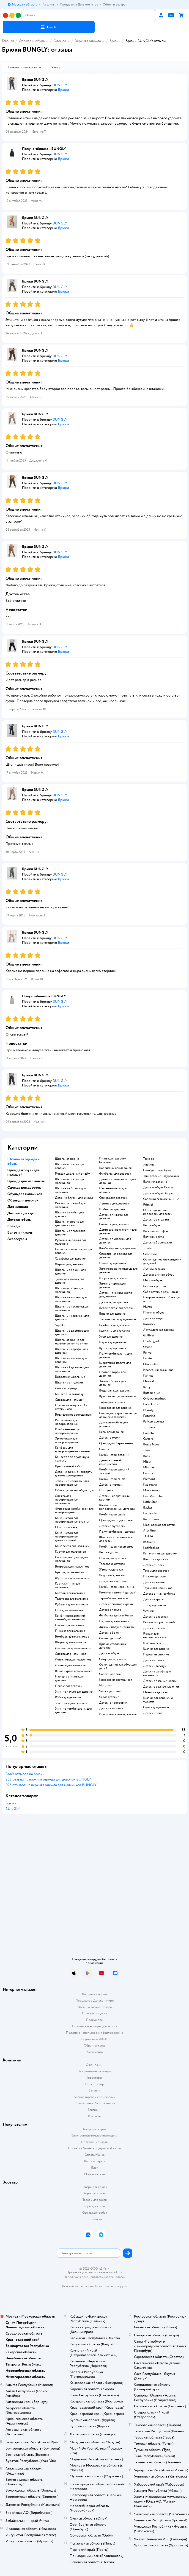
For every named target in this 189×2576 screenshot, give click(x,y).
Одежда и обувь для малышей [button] (23, 1172)
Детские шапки (154, 1628)
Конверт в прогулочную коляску (72, 1458)
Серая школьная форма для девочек (73, 1251)
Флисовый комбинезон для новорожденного (74, 1510)
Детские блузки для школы (74, 1198)
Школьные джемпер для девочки (72, 1332)
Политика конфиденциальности (94, 2026)
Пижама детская (154, 1576)
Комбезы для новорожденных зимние (72, 1449)
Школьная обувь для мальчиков (69, 1290)
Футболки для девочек (115, 1174)
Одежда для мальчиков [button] (26, 1181)
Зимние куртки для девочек (112, 1285)
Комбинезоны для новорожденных (67, 1431)
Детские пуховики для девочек (115, 1240)
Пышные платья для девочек (112, 1190)
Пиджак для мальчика (114, 1621)
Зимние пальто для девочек (74, 1692)
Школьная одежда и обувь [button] (23, 1161)
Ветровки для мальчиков (72, 1566)
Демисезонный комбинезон (110, 1462)
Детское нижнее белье (159, 1594)
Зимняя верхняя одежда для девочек (118, 1270)
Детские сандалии (156, 1219)
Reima (147, 1353)
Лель (146, 1450)
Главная (8, 41)
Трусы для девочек (156, 1571)
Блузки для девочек (113, 1342)
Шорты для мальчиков (70, 1642)
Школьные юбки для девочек (69, 1214)
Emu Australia (152, 1496)
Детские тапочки (111, 1708)
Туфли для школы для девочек (69, 1281)
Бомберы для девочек (114, 1325)
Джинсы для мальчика (70, 1665)
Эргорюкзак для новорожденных (66, 1440)
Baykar (147, 1507)
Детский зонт (152, 1713)
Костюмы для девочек (114, 1331)
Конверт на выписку (69, 1394)
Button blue (151, 1393)
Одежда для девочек (113, 1198)
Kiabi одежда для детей (159, 1525)
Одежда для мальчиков (70, 1654)
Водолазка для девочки (115, 1390)
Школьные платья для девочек (70, 1232)
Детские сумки (153, 1660)
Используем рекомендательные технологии (94, 2277)
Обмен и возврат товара (94, 2007)
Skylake (60, 1325)
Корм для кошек (94, 2193)
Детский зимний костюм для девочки (116, 1294)
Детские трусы (153, 1599)
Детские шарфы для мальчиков (157, 1673)
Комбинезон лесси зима (116, 1546)
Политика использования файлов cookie (94, 2033)
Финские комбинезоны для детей (116, 1539)
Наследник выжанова (158, 1370)
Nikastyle (149, 1410)
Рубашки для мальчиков (71, 1604)
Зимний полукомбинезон (117, 1627)
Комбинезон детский (114, 1455)
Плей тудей (151, 1341)
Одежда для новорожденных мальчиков (66, 1499)
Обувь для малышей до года (74, 1490)
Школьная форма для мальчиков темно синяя (71, 1341)
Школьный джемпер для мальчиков (72, 1369)
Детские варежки (155, 1616)
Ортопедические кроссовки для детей (158, 1212)
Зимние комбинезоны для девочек (73, 1710)
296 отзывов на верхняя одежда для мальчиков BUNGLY (50, 1785)
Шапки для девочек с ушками (158, 1699)
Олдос (147, 1347)
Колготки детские (155, 1559)
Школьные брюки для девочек (70, 1271)
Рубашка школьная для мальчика (70, 1242)
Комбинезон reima (112, 1479)
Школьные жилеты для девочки (71, 1360)
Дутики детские (154, 1269)
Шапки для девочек (156, 1649)
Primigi (148, 1205)
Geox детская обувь (157, 1170)
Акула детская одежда (158, 1330)
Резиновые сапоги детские (118, 1714)
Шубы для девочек (112, 1209)
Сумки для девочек (156, 1707)
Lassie (147, 1358)
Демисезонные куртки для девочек (118, 1231)
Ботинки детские (155, 1286)
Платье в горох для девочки (112, 1374)
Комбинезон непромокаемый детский (117, 1507)
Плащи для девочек (112, 1558)
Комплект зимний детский (118, 1592)
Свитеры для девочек (114, 1224)
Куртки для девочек (113, 1348)
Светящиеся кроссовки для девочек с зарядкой (118, 1415)
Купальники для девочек (160, 1553)
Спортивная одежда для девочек (115, 1255)
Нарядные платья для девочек (69, 1678)
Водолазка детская (112, 1575)
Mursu (147, 1307)
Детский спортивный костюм (114, 1497)
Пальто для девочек (113, 1263)
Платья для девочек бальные (112, 1160)
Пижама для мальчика (70, 1631)
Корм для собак (94, 2206)
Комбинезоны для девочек (118, 1248)
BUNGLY (12, 1808)
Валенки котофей (155, 1231)
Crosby (148, 1473)
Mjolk (147, 1462)
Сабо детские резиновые (160, 1292)
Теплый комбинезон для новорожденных (72, 1483)
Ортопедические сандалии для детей (162, 1261)
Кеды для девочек (111, 1432)
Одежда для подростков (116, 1520)
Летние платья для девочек (118, 1319)
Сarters (148, 1439)
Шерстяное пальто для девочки (115, 1364)
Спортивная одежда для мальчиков (71, 1559)
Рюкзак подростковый (159, 1622)
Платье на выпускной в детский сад (71, 1407)
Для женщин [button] (17, 1206)
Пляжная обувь (153, 1312)
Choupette (150, 1364)
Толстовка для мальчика (71, 1599)
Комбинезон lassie (112, 1514)
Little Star (150, 1502)
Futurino (149, 1416)
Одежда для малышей (69, 1400)
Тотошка (149, 1427)
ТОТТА (148, 1536)
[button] (49, 27)
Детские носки (153, 1565)
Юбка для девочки (68, 1697)
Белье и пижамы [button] (20, 1232)
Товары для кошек (94, 2187)
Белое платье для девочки (117, 1308)
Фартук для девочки (69, 1264)
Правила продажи (94, 2013)
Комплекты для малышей (72, 1546)
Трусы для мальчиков (158, 1588)
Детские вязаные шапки (160, 1681)
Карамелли (151, 1485)
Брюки (115, 41)
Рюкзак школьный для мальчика (70, 1205)
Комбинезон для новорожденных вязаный (72, 1519)
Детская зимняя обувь (158, 1275)
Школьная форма (67, 1159)
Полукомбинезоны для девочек (115, 1355)
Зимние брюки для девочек (112, 1383)
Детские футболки (112, 1526)
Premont (149, 1479)
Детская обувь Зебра (158, 1193)
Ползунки (106, 1490)
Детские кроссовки (113, 1703)
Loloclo (148, 1433)
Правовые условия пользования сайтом (95, 2272)
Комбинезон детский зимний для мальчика (70, 1617)
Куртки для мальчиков (70, 1552)
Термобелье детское (113, 1598)
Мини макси (152, 1490)
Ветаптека (95, 2219)
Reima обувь (151, 1225)
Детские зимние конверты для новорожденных (74, 1473)
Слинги (104, 1449)
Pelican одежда (153, 1421)
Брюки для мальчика (69, 1572)
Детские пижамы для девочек (113, 1216)
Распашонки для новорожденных (66, 1422)
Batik (146, 1456)
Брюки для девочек (112, 1314)
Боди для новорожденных (73, 1415)
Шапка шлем (152, 1643)
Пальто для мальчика (69, 1625)
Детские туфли (109, 1437)
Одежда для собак (94, 2213)
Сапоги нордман (110, 1674)
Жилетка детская (111, 1569)
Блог (94, 2168)
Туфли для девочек (112, 1402)
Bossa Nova (151, 1444)
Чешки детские (110, 1691)
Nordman (105, 1685)
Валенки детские (155, 1182)
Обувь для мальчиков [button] (24, 1194)
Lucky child (151, 1513)
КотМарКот (151, 1548)
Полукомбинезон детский (118, 1532)
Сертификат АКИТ (94, 2039)
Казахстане (102, 2286)
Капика (148, 1376)
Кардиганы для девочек (115, 1168)
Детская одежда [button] (20, 1213)
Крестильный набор (69, 1466)
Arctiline (149, 1530)
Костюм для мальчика (70, 1593)
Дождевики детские (113, 1581)
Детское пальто (110, 1610)
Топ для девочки (154, 1605)
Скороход (150, 1254)
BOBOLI (149, 1542)
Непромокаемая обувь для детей (161, 1299)
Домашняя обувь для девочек (113, 1424)
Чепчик (148, 1611)
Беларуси (120, 2286)
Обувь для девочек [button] (22, 1200)
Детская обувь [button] (19, 1219)
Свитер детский (110, 1638)
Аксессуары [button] (17, 1239)
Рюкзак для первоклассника (154, 1635)
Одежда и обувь (32, 41)
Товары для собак (94, 2200)
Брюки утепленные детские (113, 1645)
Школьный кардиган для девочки (72, 1317)
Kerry (147, 1387)
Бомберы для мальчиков (72, 1636)
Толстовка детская (112, 1564)
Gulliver (148, 1335)
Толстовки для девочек (71, 1703)
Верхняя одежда (88, 41)
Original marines (154, 1398)
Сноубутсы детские (113, 1659)
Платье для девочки (68, 1686)
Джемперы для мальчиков (73, 1648)
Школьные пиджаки (69, 1382)
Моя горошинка (66, 1527)
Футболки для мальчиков (72, 1578)
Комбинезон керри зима (116, 1587)
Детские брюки (110, 1633)
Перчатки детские (156, 1654)
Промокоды (94, 2020)
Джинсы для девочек (113, 1302)
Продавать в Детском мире (94, 2000)
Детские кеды (153, 1318)
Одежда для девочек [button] (24, 1187)
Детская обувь (109, 1653)
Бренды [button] (13, 1226)
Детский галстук (154, 1666)
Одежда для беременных (116, 1443)
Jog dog (148, 1164)
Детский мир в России (78, 2286)
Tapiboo (148, 1159)
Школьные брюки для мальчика (70, 1190)
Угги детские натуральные (161, 1176)
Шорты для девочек (113, 1278)
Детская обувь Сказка (158, 1187)
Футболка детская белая (116, 1615)
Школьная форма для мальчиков (69, 1181)
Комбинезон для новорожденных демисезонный (66, 1536)
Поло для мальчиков (69, 1610)
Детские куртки (110, 1485)
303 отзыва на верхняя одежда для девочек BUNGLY (48, 1779)
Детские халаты (154, 1582)
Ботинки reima (153, 1237)
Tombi (147, 1248)
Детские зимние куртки (116, 1604)
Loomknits (150, 1404)
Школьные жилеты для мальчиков (71, 1299)
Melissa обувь (152, 1280)
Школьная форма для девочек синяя (69, 1223)
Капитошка (151, 1519)
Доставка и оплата (94, 1994)
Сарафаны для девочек (70, 1258)
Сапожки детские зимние (161, 1199)
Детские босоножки (157, 1242)
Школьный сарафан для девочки (71, 1351)
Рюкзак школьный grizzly (72, 1174)
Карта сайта (94, 2052)
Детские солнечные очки (161, 1686)
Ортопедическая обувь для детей (118, 1666)
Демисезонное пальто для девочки (117, 1181)
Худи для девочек (111, 1336)
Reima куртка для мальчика (73, 1671)
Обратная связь (94, 2045)
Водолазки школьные (70, 1377)
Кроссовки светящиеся (115, 1680)
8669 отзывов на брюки (24, 1774)
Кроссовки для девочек (115, 1408)
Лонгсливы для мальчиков (73, 1659)
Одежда (59, 41)
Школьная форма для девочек (69, 1166)
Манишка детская (155, 1692)
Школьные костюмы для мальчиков (72, 1308)
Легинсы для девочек (114, 1203)
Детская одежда (66, 1388)
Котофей (149, 1324)
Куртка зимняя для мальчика (67, 1585)
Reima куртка (108, 1552)
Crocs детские (109, 1697)
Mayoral (148, 1381)
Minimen (149, 1467)
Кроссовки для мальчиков (117, 1396)
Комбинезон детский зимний (114, 1471)
